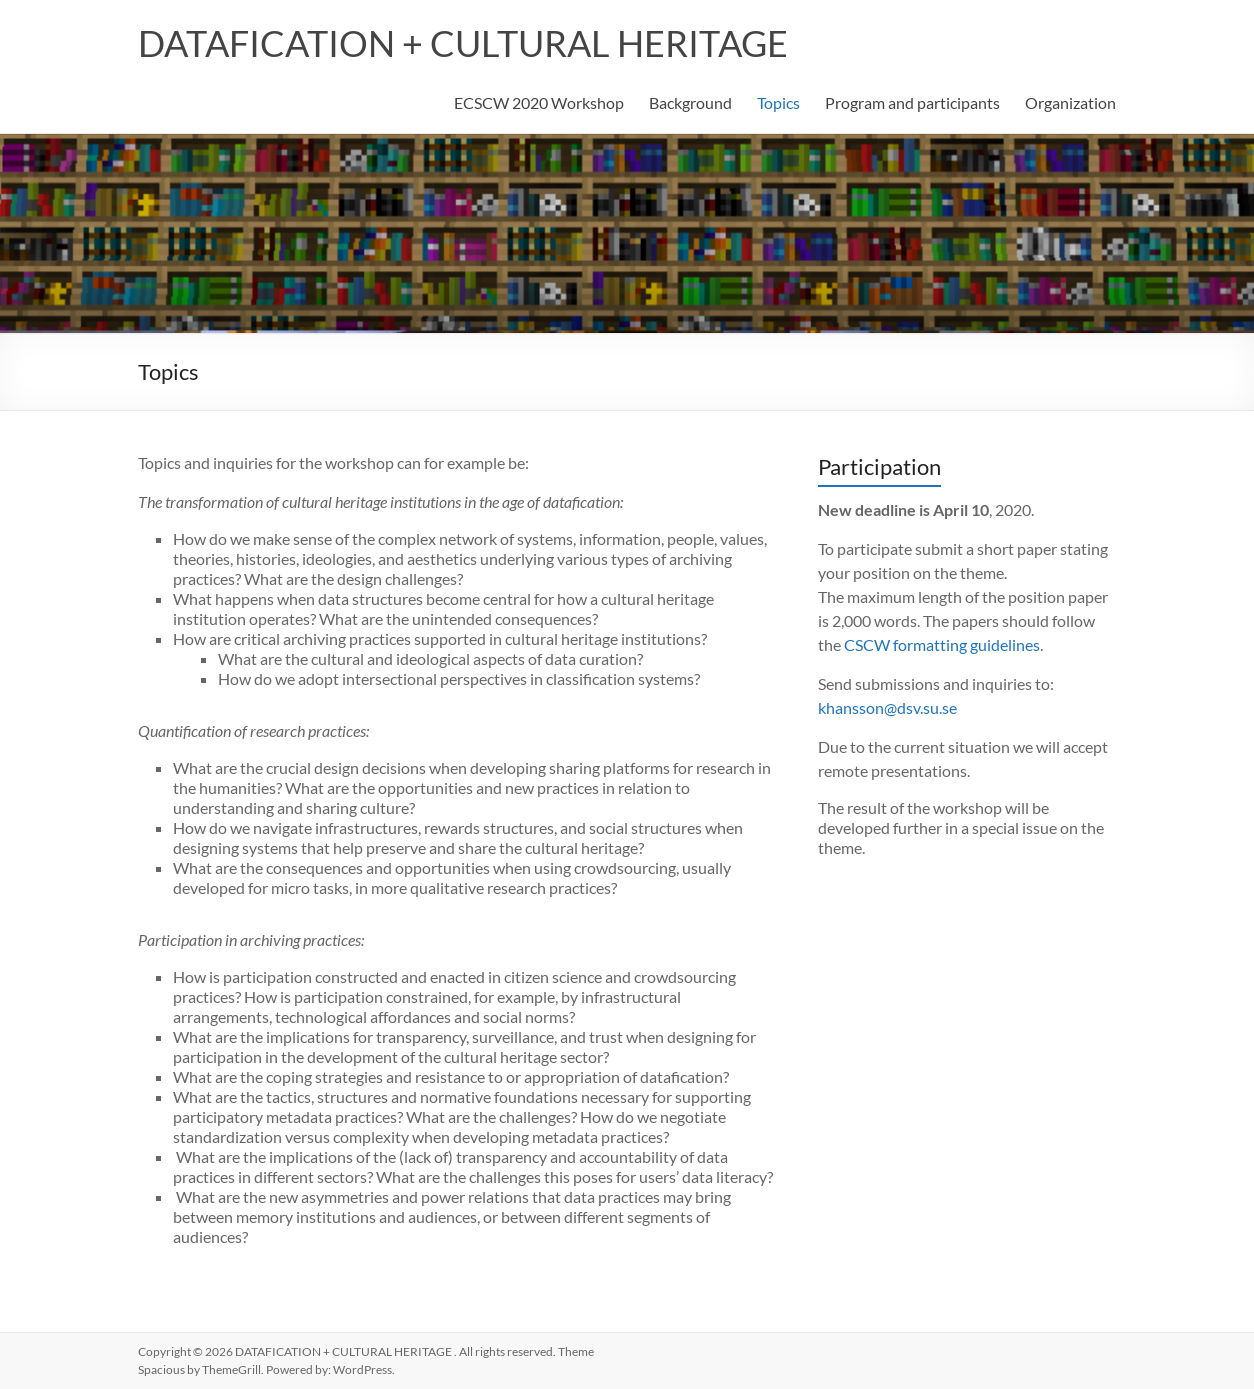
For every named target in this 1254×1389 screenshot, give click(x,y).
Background (690, 102)
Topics (778, 102)
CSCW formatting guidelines (942, 644)
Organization (1070, 102)
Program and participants (912, 102)
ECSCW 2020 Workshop (539, 102)
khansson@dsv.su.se (887, 707)
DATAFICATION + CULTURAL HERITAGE (463, 43)
